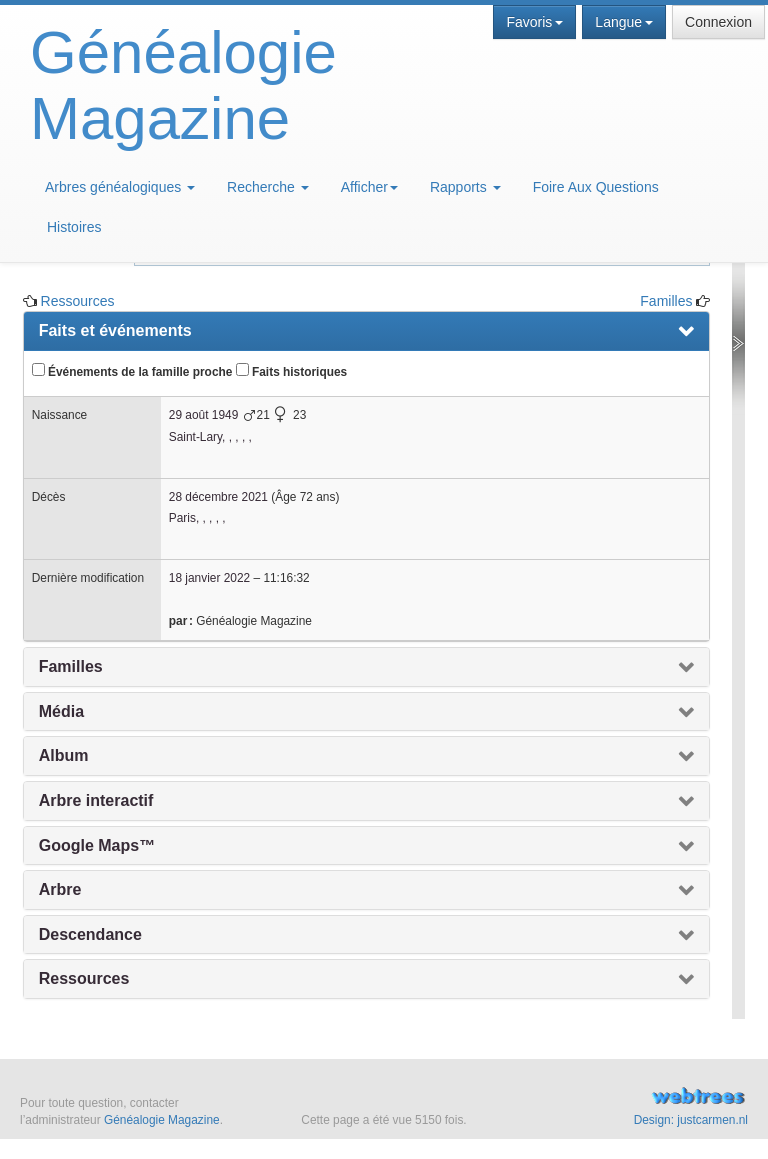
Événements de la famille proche (132, 371)
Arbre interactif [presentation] (96, 800)
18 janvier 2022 (209, 578)
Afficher (369, 187)
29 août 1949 (203, 415)
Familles (666, 301)
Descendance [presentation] (90, 934)
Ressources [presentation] (84, 978)
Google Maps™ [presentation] (97, 845)
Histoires (74, 227)
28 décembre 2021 (218, 497)
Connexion (718, 22)
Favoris (534, 22)
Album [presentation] (64, 755)
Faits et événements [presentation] (115, 330)
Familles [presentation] (71, 666)
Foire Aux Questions (596, 187)
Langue (624, 22)
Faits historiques (291, 371)
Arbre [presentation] (60, 889)
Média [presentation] (61, 711)
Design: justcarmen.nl (691, 1120)
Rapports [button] (465, 187)
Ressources (78, 301)
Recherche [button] (268, 187)
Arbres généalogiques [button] (120, 187)
